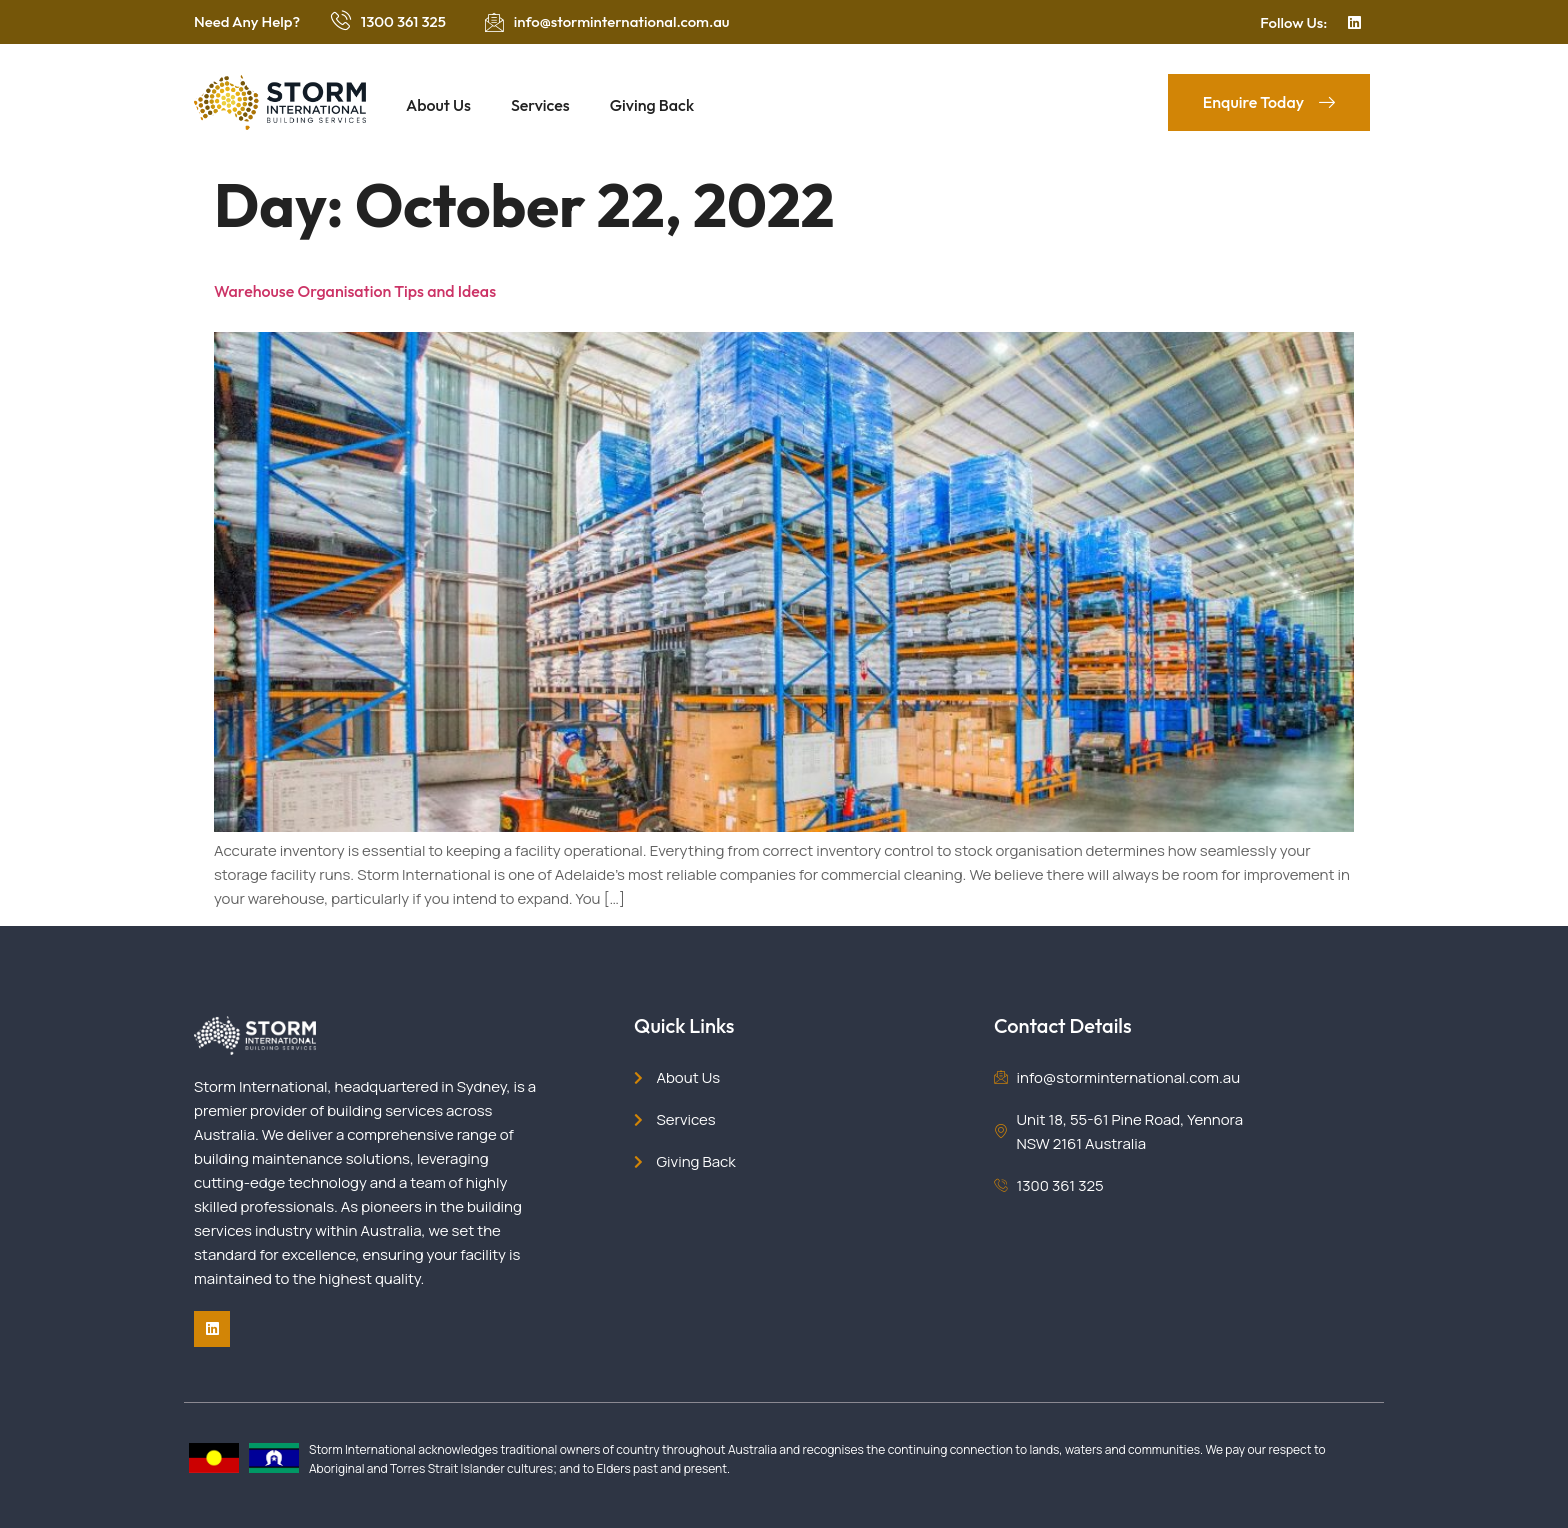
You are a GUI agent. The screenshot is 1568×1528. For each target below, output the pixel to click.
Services (540, 105)
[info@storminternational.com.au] (494, 22)
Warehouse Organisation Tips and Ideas (355, 291)
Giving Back (652, 105)
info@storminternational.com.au (622, 21)
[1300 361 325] (341, 20)
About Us (438, 105)
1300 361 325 (403, 21)
